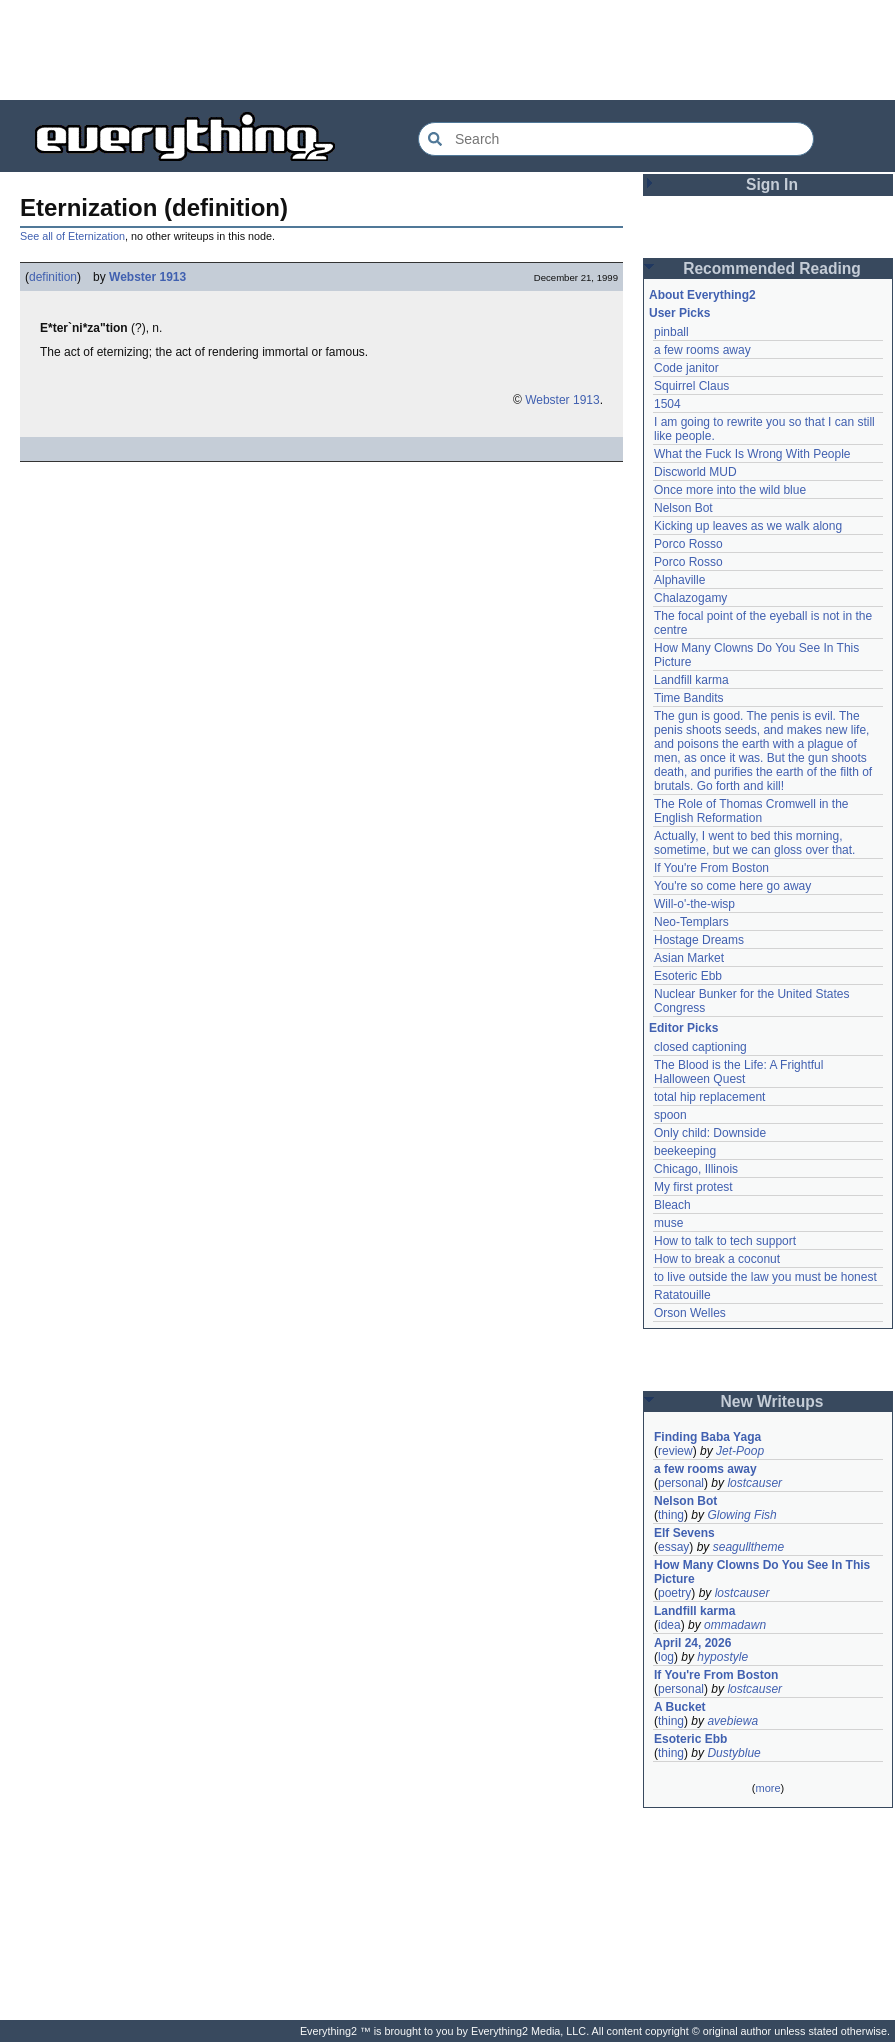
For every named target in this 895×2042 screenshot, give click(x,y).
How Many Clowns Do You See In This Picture (762, 1572)
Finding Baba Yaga (707, 1437)
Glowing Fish (741, 1515)
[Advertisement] (448, 50)
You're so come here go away (732, 886)
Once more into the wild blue (730, 490)
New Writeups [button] (772, 1401)
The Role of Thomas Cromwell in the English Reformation (751, 811)
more (767, 1788)
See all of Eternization (72, 236)
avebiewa (732, 1721)
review (675, 1451)
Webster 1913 (147, 277)
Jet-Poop (740, 1451)
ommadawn (735, 1625)
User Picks (679, 313)
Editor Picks (683, 1028)
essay (673, 1547)
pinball (671, 332)
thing (671, 1515)
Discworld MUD (695, 472)
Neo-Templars (691, 922)
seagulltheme (748, 1547)
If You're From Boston (711, 868)
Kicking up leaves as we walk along (748, 526)
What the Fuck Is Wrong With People (752, 454)
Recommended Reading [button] (772, 268)
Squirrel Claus (691, 386)
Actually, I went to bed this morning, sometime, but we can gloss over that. (754, 843)
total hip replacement (709, 1097)
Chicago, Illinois (696, 1169)
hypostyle (722, 1657)
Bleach (672, 1205)
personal (681, 1483)
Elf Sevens (684, 1533)
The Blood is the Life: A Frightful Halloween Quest (738, 1072)
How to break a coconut (717, 1259)
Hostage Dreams (699, 940)
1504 (667, 404)
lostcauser (754, 1483)
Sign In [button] (772, 184)
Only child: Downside (710, 1133)
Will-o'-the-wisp (694, 904)
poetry (674, 1593)
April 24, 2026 (692, 1643)
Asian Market (689, 958)
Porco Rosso (688, 544)
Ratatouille (682, 1295)
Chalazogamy (690, 598)
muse (668, 1223)
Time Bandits (689, 698)
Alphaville (679, 580)
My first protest (693, 1187)
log (666, 1657)
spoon (670, 1115)
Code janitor (686, 368)
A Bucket (680, 1707)
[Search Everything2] (616, 139)
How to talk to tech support (725, 1241)
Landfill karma (691, 680)
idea (669, 1625)
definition (53, 277)
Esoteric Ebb (688, 976)
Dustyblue (733, 1753)
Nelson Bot (683, 508)
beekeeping (685, 1151)
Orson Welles (690, 1313)
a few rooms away (702, 350)
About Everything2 (702, 295)
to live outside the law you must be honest (765, 1277)
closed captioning (700, 1047)
